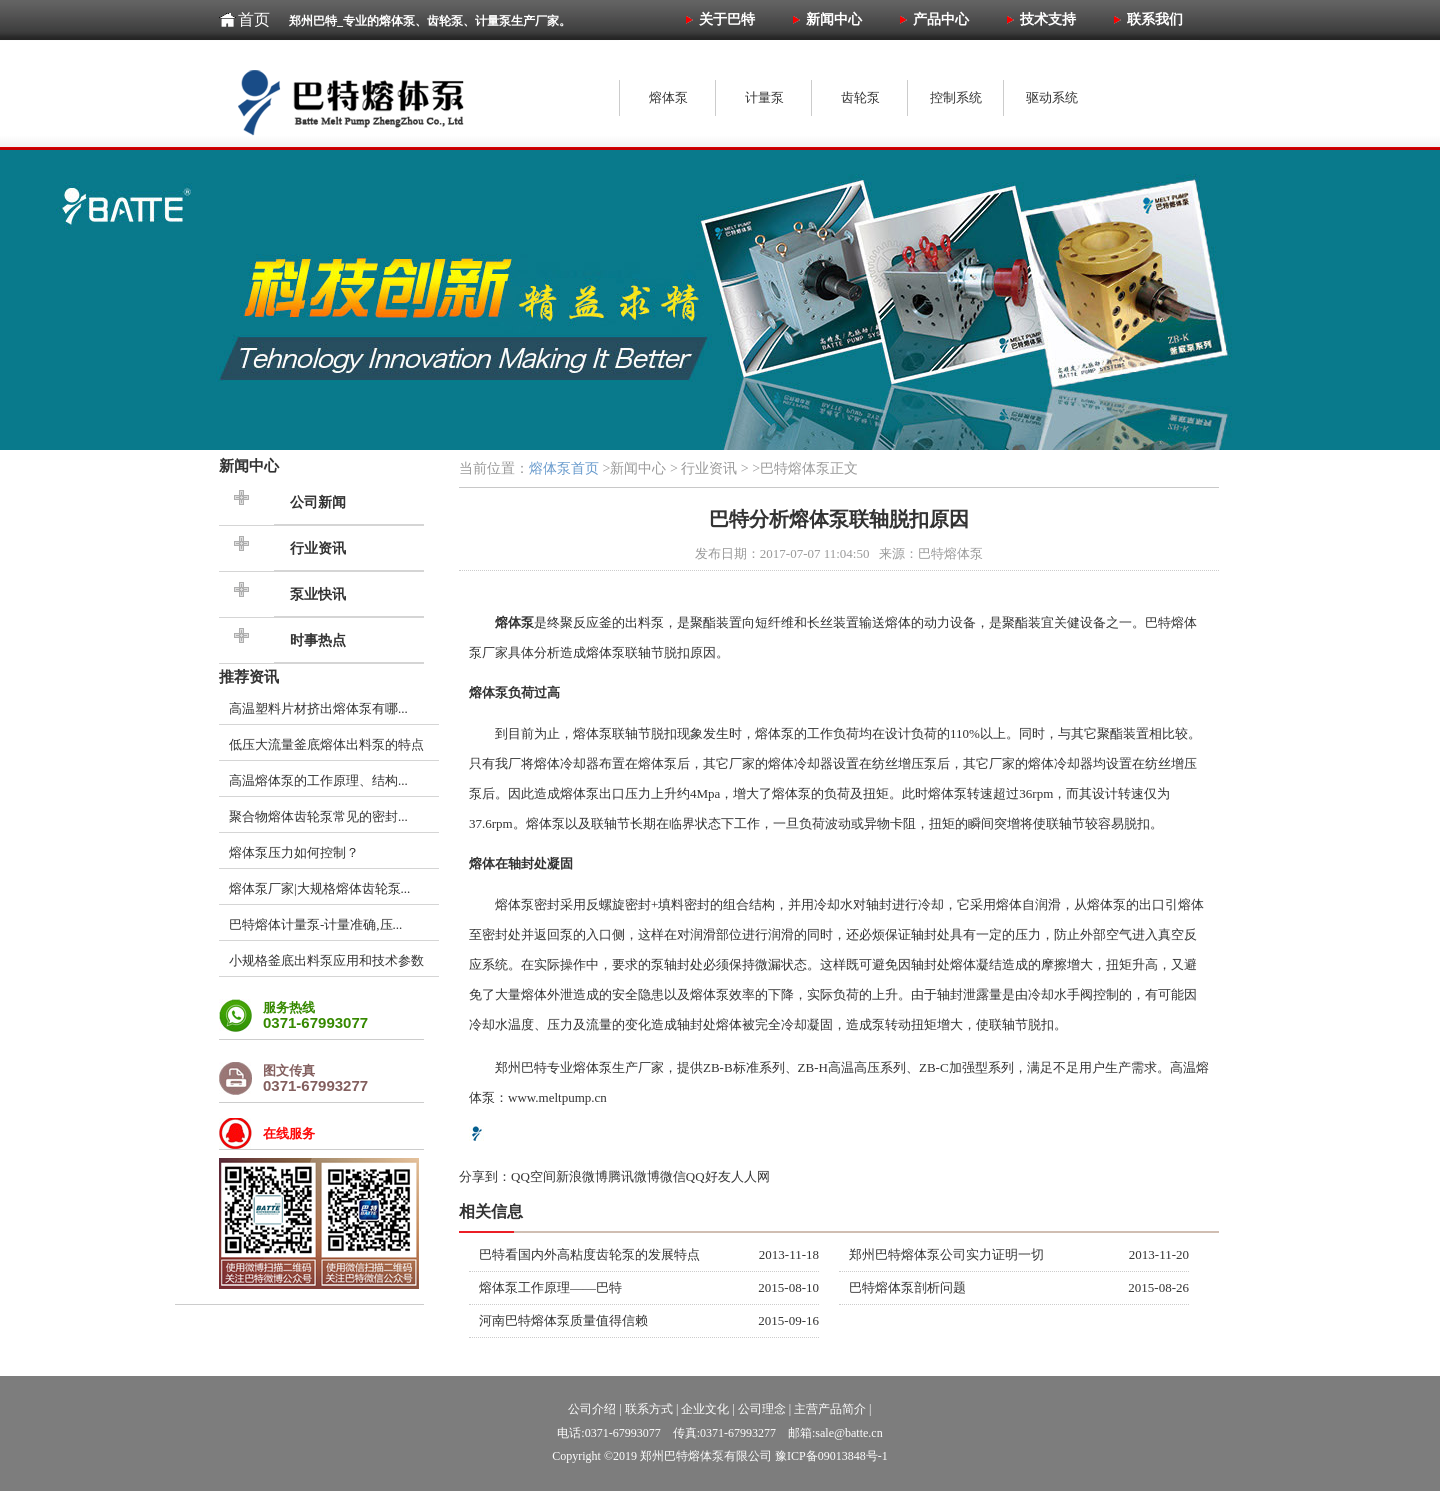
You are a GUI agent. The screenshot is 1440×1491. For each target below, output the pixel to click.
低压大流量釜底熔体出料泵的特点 (326, 744)
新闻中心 (249, 465)
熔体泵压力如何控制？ (294, 852)
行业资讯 (318, 548)
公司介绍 (592, 1409)
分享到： (485, 1176)
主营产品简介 (830, 1409)
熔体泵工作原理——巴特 (550, 1287)
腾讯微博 (634, 1176)
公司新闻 (318, 502)
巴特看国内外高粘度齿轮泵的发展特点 (589, 1254)
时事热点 (318, 640)
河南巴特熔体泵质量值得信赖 (563, 1320)
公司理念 (762, 1409)
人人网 (750, 1176)
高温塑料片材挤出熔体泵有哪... (318, 708)
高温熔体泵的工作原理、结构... (318, 780)
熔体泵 (605, 652)
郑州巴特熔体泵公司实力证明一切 (946, 1254)
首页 (254, 19)
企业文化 (705, 1409)
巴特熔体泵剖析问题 (907, 1287)
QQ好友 (708, 1176)
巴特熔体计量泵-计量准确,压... (315, 924)
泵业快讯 (318, 594)
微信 (673, 1176)
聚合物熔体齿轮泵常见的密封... (318, 816)
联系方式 (649, 1409)
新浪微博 (582, 1176)
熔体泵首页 (564, 468)
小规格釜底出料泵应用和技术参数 (326, 960)
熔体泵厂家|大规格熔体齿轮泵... (319, 888)
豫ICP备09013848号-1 (831, 1456)
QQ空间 (533, 1176)
